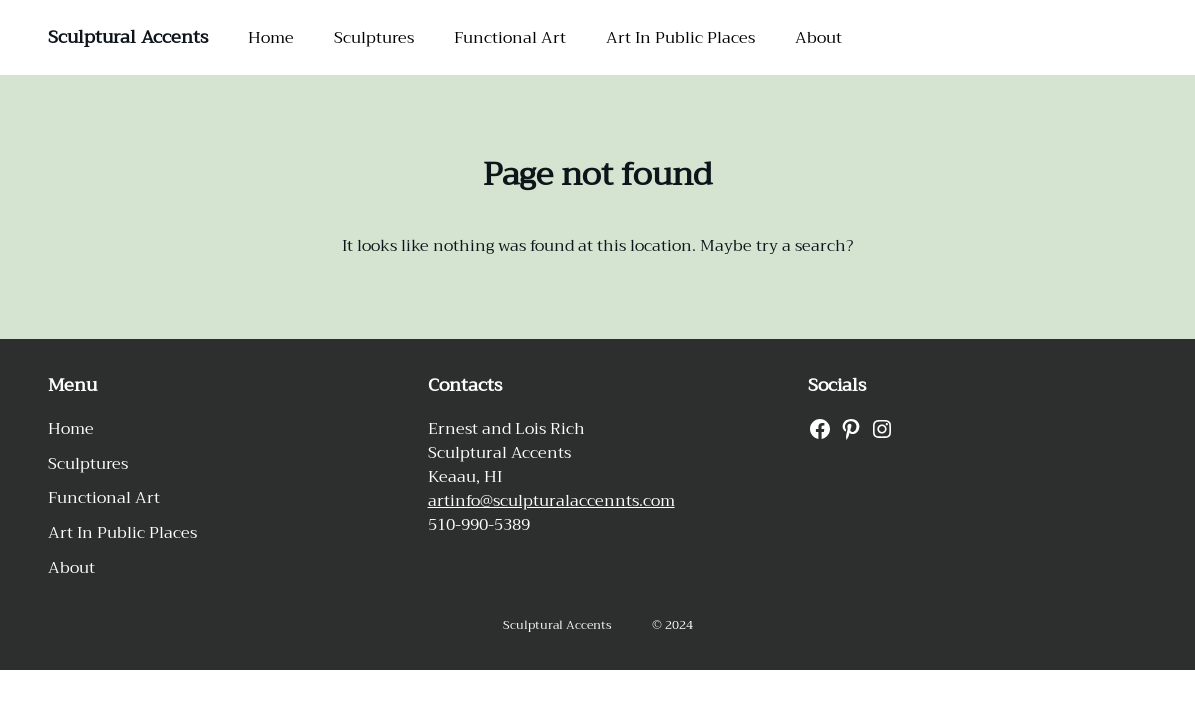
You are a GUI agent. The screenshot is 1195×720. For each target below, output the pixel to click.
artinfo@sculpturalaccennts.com (551, 501)
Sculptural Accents (128, 37)
